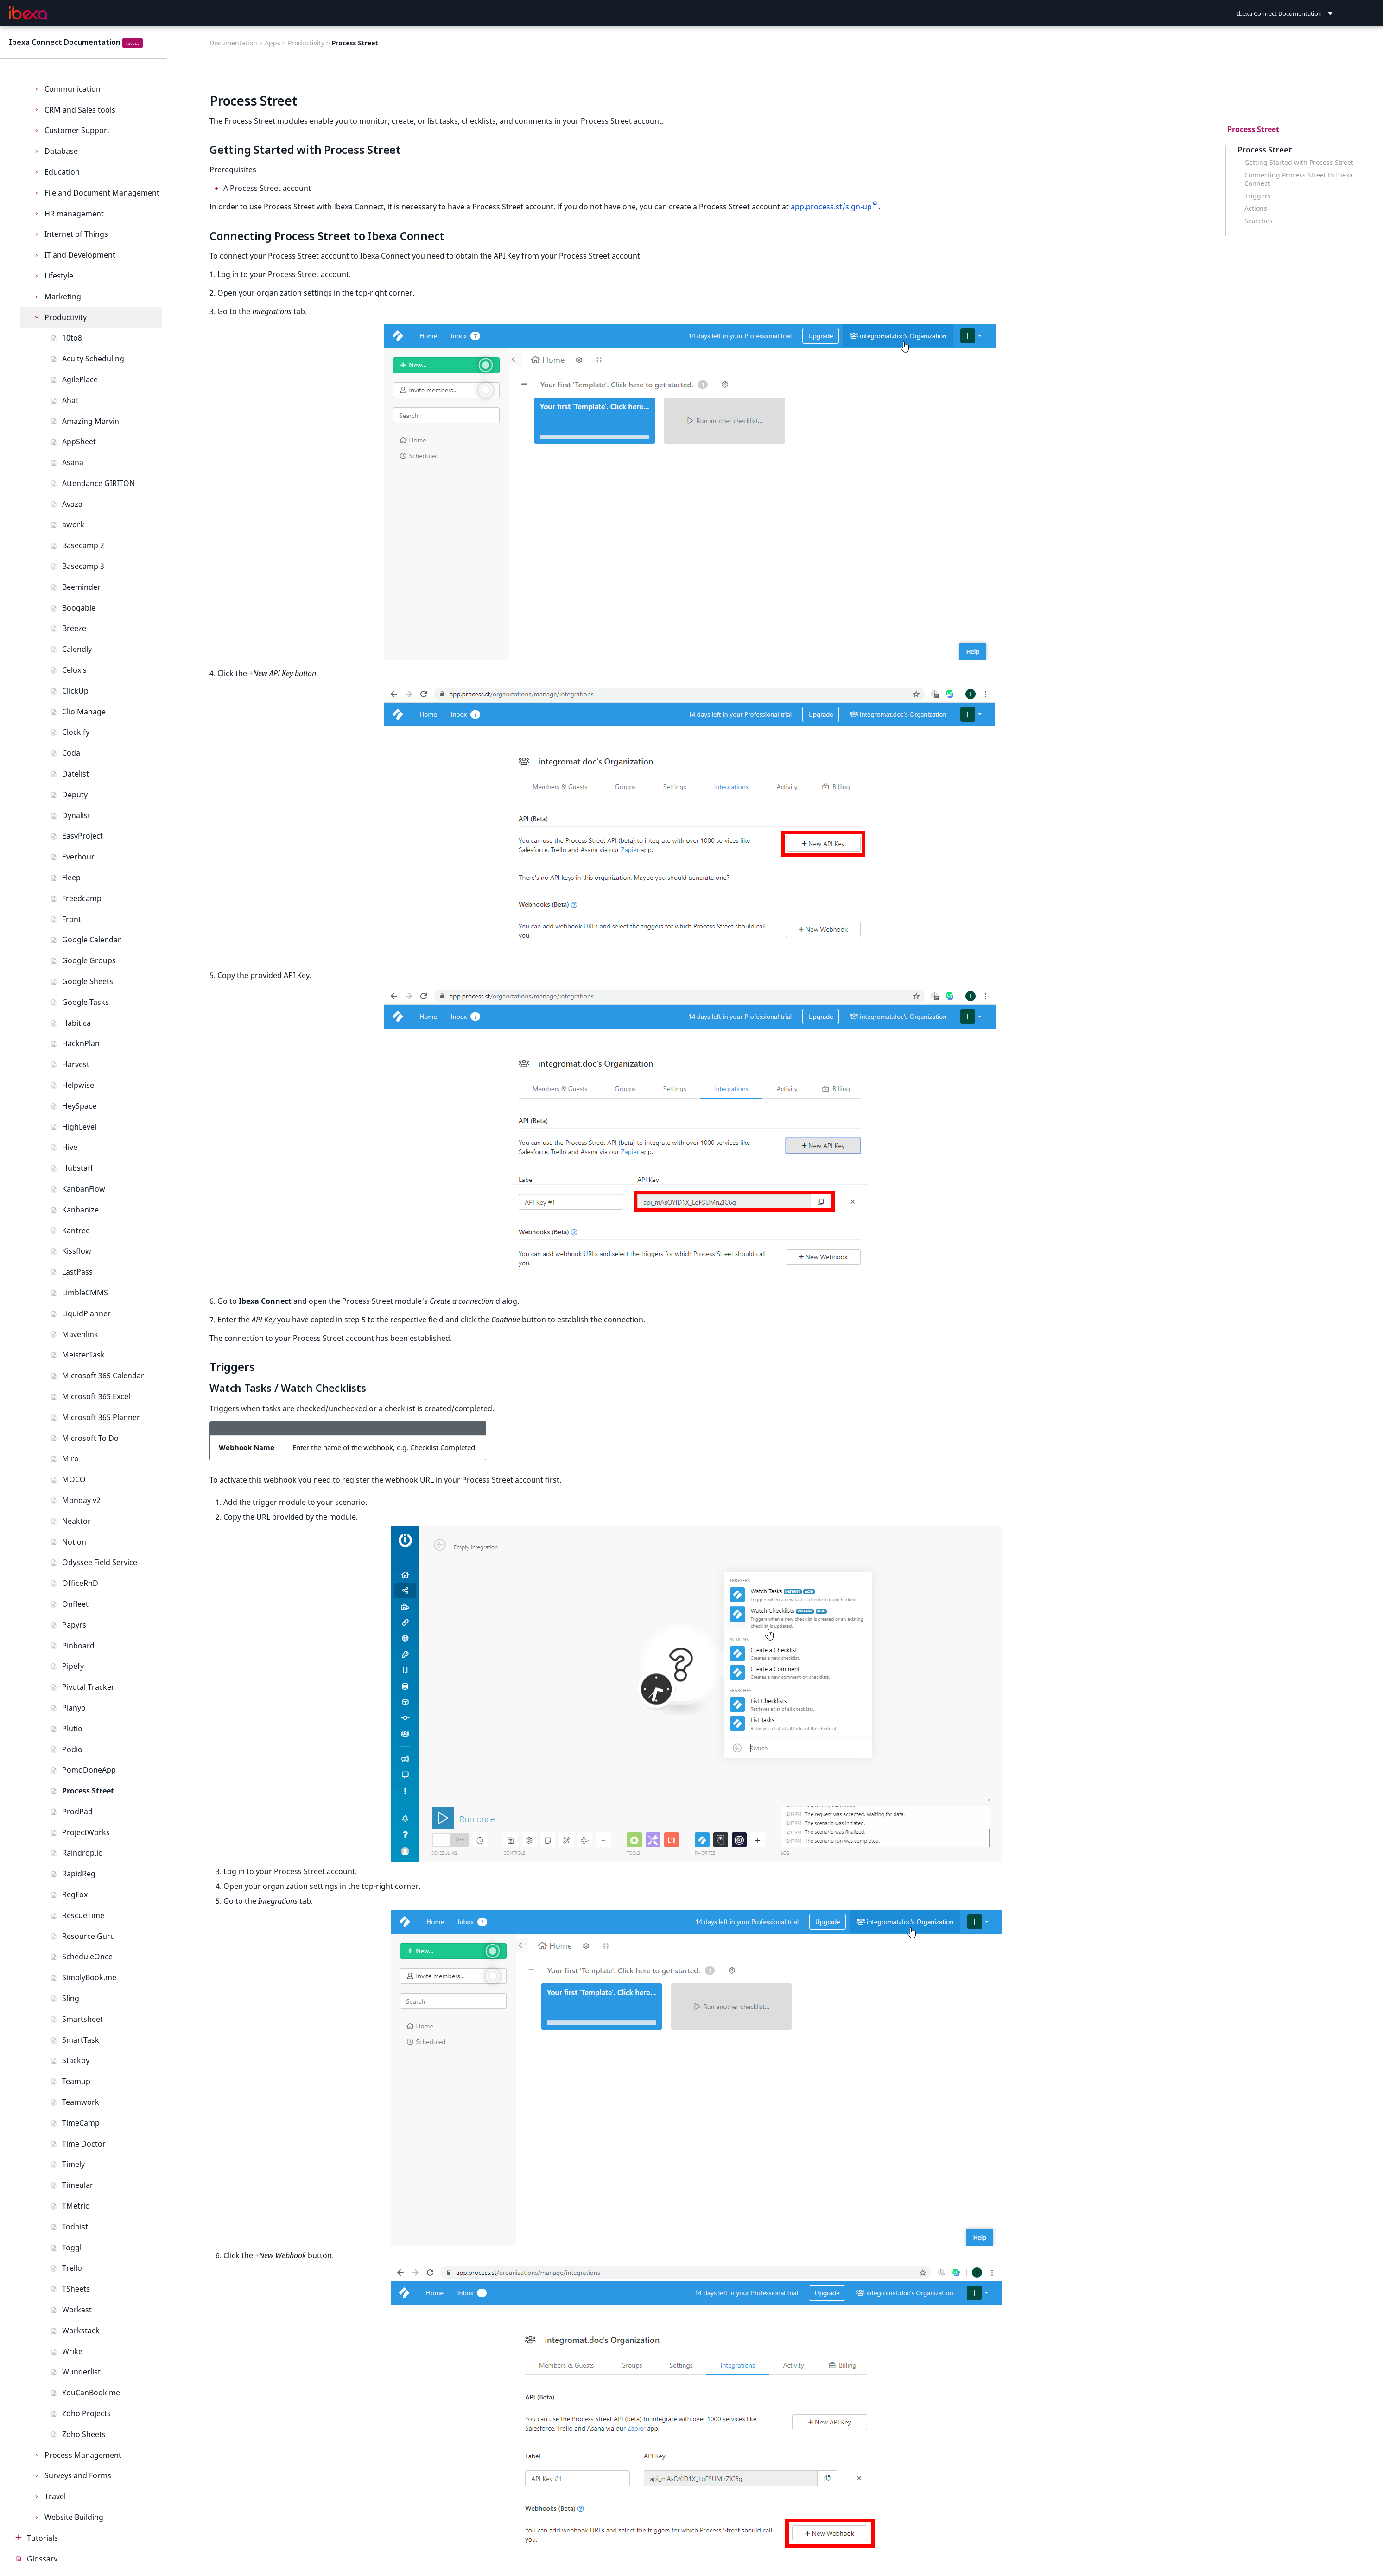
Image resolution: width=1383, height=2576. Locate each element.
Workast (77, 2310)
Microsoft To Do (90, 1438)
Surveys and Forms (77, 2475)
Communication (72, 89)
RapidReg (78, 1874)
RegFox (75, 1894)
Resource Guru (88, 1936)
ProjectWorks (86, 1832)
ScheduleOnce (87, 1956)
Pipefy (73, 1666)
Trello (72, 2268)
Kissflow (76, 1251)
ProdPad (77, 1811)
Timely (73, 2164)
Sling (70, 1998)
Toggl (72, 2247)
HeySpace (79, 1106)
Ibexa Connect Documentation (65, 42)
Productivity (65, 317)
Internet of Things (76, 234)
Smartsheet (82, 2019)
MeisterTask (83, 1355)
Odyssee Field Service (99, 1562)
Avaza (72, 504)
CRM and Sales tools (79, 110)
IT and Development (79, 255)
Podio (72, 1749)
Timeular (77, 2185)
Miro (70, 1458)
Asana (72, 462)
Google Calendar (91, 939)
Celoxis (74, 670)
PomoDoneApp (89, 1770)
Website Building (73, 2517)
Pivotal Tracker (88, 1687)
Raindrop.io (82, 1853)
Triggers (1257, 196)
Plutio (72, 1729)
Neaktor (76, 1521)
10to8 (72, 338)
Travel (55, 2496)
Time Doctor (84, 2144)
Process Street (88, 1791)
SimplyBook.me (89, 1977)
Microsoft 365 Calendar (103, 1375)
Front (71, 919)
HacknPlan (81, 1043)
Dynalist (76, 815)
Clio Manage (84, 712)
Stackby (75, 2060)
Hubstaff (77, 1168)
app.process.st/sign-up (831, 207)
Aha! (70, 400)
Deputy (75, 794)
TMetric (75, 2206)
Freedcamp (82, 898)
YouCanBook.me (91, 2392)
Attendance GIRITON (98, 483)
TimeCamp (81, 2123)
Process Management (82, 2455)
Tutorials (42, 2538)
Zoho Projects (86, 2413)
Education (62, 172)
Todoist (75, 2227)
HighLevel (79, 1127)
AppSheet (79, 441)
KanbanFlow (83, 1189)
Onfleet (75, 1604)
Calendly (77, 649)
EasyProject (82, 836)
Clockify (75, 732)
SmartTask (80, 2040)
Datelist (75, 774)
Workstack (81, 2330)
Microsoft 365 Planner (101, 1417)
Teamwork (80, 2102)
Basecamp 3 (83, 566)
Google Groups (89, 960)
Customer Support (77, 130)
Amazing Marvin (90, 421)
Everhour (78, 857)
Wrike (72, 2351)
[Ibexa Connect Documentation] (28, 13)
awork (73, 524)
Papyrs (74, 1625)
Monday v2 (81, 1500)
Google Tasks (85, 1002)
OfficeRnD (80, 1583)
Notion (74, 1542)
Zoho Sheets (84, 2434)
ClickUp (75, 691)
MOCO (74, 1479)
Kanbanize (80, 1210)
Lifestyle (58, 276)
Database (61, 151)
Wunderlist (81, 2372)
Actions (1255, 208)
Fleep (71, 877)
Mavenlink (80, 1334)
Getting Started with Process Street (1298, 162)
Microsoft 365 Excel (96, 1396)
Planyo (74, 1708)
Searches (1258, 221)
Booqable (78, 608)
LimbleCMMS (85, 1293)
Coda (71, 753)
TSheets (76, 2289)
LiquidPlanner (86, 1313)
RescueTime (83, 1915)
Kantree (76, 1230)
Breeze (74, 628)
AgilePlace (80, 379)
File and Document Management (101, 193)
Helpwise (78, 1085)
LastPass (77, 1272)
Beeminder (81, 587)
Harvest (75, 1064)
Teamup (76, 2081)
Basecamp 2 (83, 545)
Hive (69, 1147)
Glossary (42, 2559)
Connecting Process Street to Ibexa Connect (1298, 179)
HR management (74, 213)
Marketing (62, 296)
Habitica (76, 1023)
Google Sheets (87, 981)
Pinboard (78, 1646)
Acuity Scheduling (93, 359)
